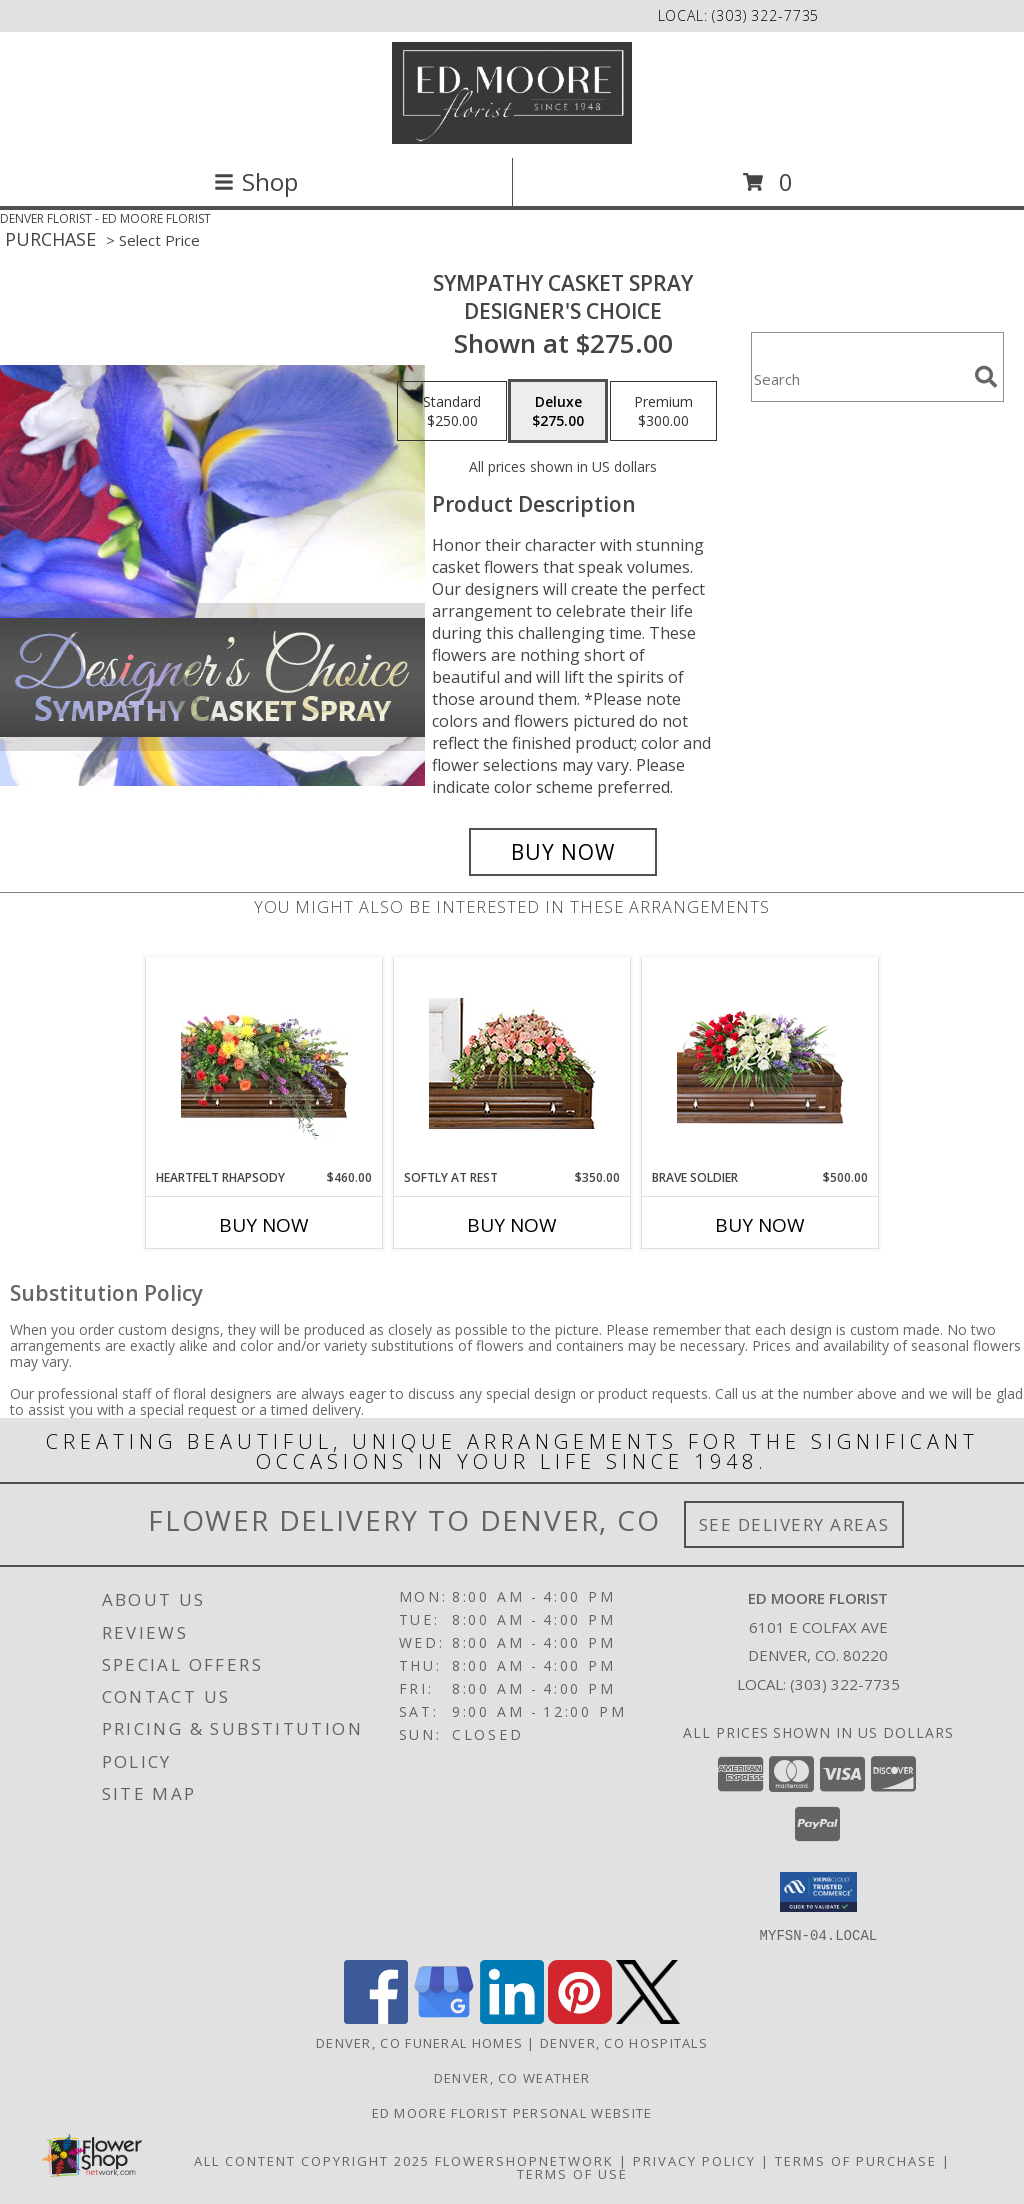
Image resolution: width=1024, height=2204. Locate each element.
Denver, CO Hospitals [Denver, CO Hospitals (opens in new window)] (624, 2042)
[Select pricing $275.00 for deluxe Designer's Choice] (558, 411)
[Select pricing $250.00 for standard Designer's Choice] (452, 411)
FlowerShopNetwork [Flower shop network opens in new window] (524, 2160)
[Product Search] (859, 379)
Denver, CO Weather (512, 2077)
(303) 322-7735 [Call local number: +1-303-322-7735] (765, 15)
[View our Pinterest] (580, 2017)
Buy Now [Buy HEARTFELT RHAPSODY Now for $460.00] (264, 1225)
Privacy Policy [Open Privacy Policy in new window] (694, 2160)
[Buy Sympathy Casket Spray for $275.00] (563, 852)
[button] (818, 1892)
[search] (986, 377)
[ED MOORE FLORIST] (512, 93)
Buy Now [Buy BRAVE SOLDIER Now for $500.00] (760, 1225)
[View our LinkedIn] (512, 2017)
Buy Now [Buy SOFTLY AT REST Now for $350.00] (512, 1225)
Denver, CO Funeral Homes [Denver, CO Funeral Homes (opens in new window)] (419, 2042)
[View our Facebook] (376, 2017)
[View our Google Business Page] (444, 2017)
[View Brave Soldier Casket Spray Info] (760, 1063)
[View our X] (648, 2017)
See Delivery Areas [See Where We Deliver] (794, 1524)
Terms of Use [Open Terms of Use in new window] (572, 2173)
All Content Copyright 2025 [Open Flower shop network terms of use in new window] (312, 2160)
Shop (256, 181)
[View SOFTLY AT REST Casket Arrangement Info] (512, 1063)
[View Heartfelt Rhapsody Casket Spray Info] (264, 1064)
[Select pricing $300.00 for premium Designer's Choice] (663, 411)
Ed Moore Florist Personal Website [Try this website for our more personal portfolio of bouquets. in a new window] (512, 2112)
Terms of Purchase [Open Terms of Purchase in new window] (856, 2160)
